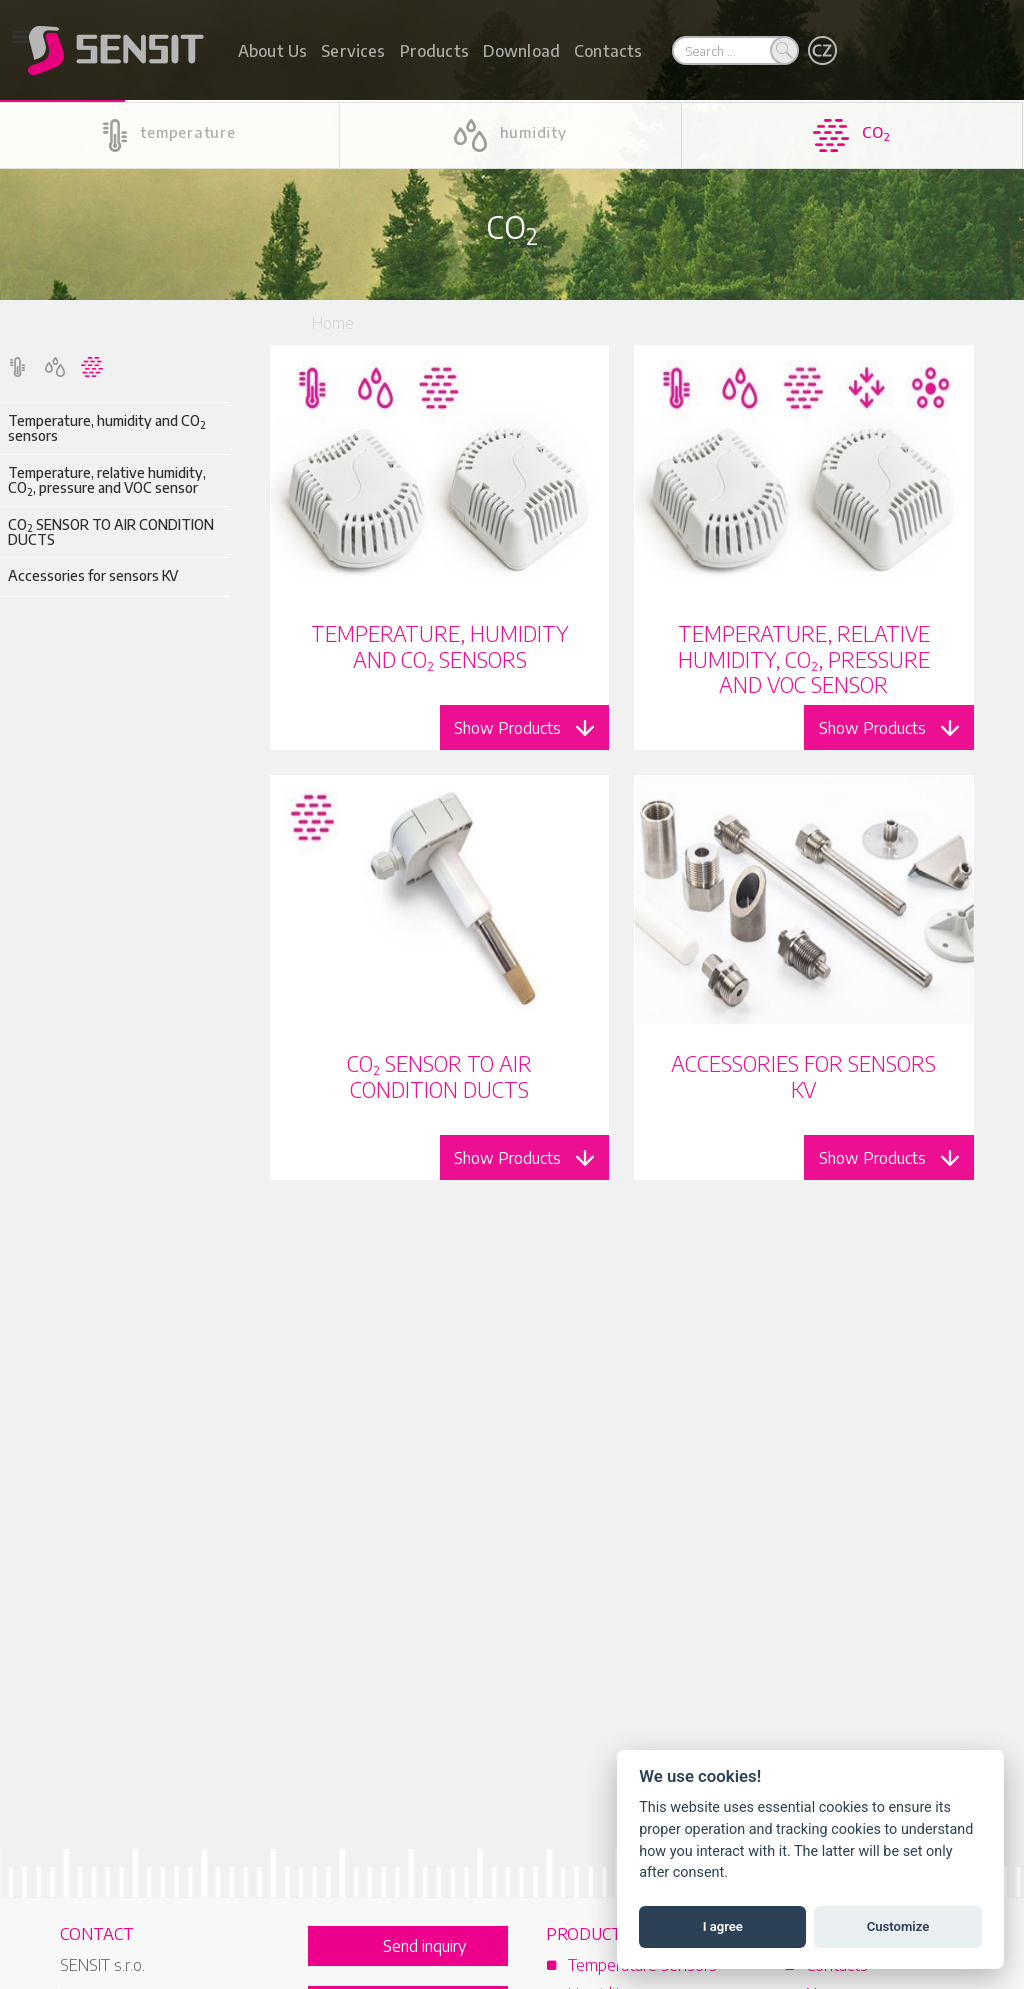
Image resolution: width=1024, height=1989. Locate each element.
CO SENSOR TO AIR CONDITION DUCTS (111, 532)
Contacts (608, 51)
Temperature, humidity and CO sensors (107, 428)
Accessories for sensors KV (93, 575)
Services (353, 51)
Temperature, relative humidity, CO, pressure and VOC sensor (107, 480)
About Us (272, 51)
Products (434, 51)
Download (521, 51)
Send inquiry (424, 1946)
